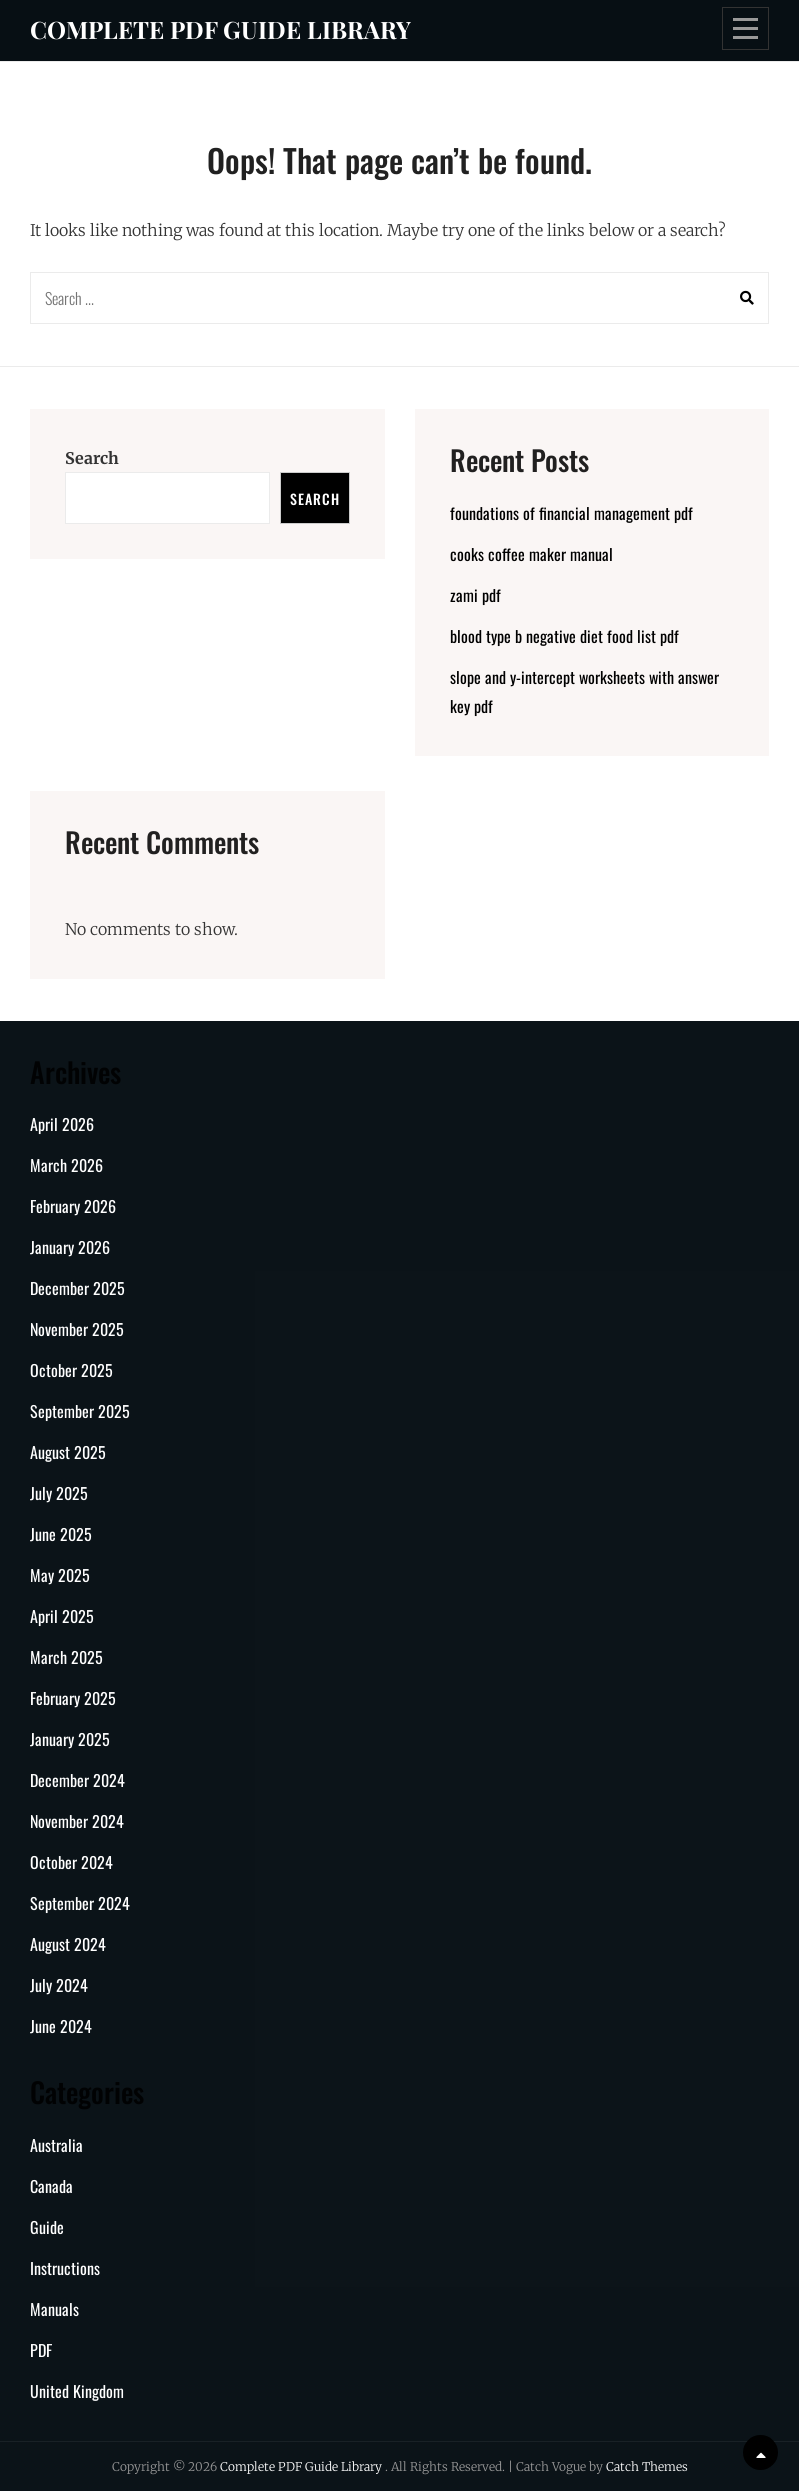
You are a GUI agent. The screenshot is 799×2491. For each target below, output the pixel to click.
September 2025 (80, 1411)
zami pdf (475, 595)
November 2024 (77, 1821)
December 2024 (77, 1780)
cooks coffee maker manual (531, 554)
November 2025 (77, 1329)
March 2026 (66, 1165)
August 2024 (68, 1944)
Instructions (65, 2268)
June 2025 (61, 1534)
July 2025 (59, 1493)
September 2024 (80, 1903)
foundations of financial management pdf (571, 513)
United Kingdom (77, 2391)
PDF (41, 2350)
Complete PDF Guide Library (220, 29)
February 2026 (73, 1206)
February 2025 (73, 1698)
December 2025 (77, 1288)
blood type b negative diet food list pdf (564, 636)
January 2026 (70, 1247)
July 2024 (59, 1985)
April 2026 (62, 1124)
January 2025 (70, 1739)
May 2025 (60, 1575)
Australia (56, 2145)
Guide (47, 2227)
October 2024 (71, 1862)
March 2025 (66, 1657)
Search (92, 458)
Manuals (54, 2309)
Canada (51, 2186)
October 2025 (71, 1370)
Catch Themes (647, 2466)
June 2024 (61, 2026)
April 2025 (62, 1616)
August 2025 (68, 1452)
